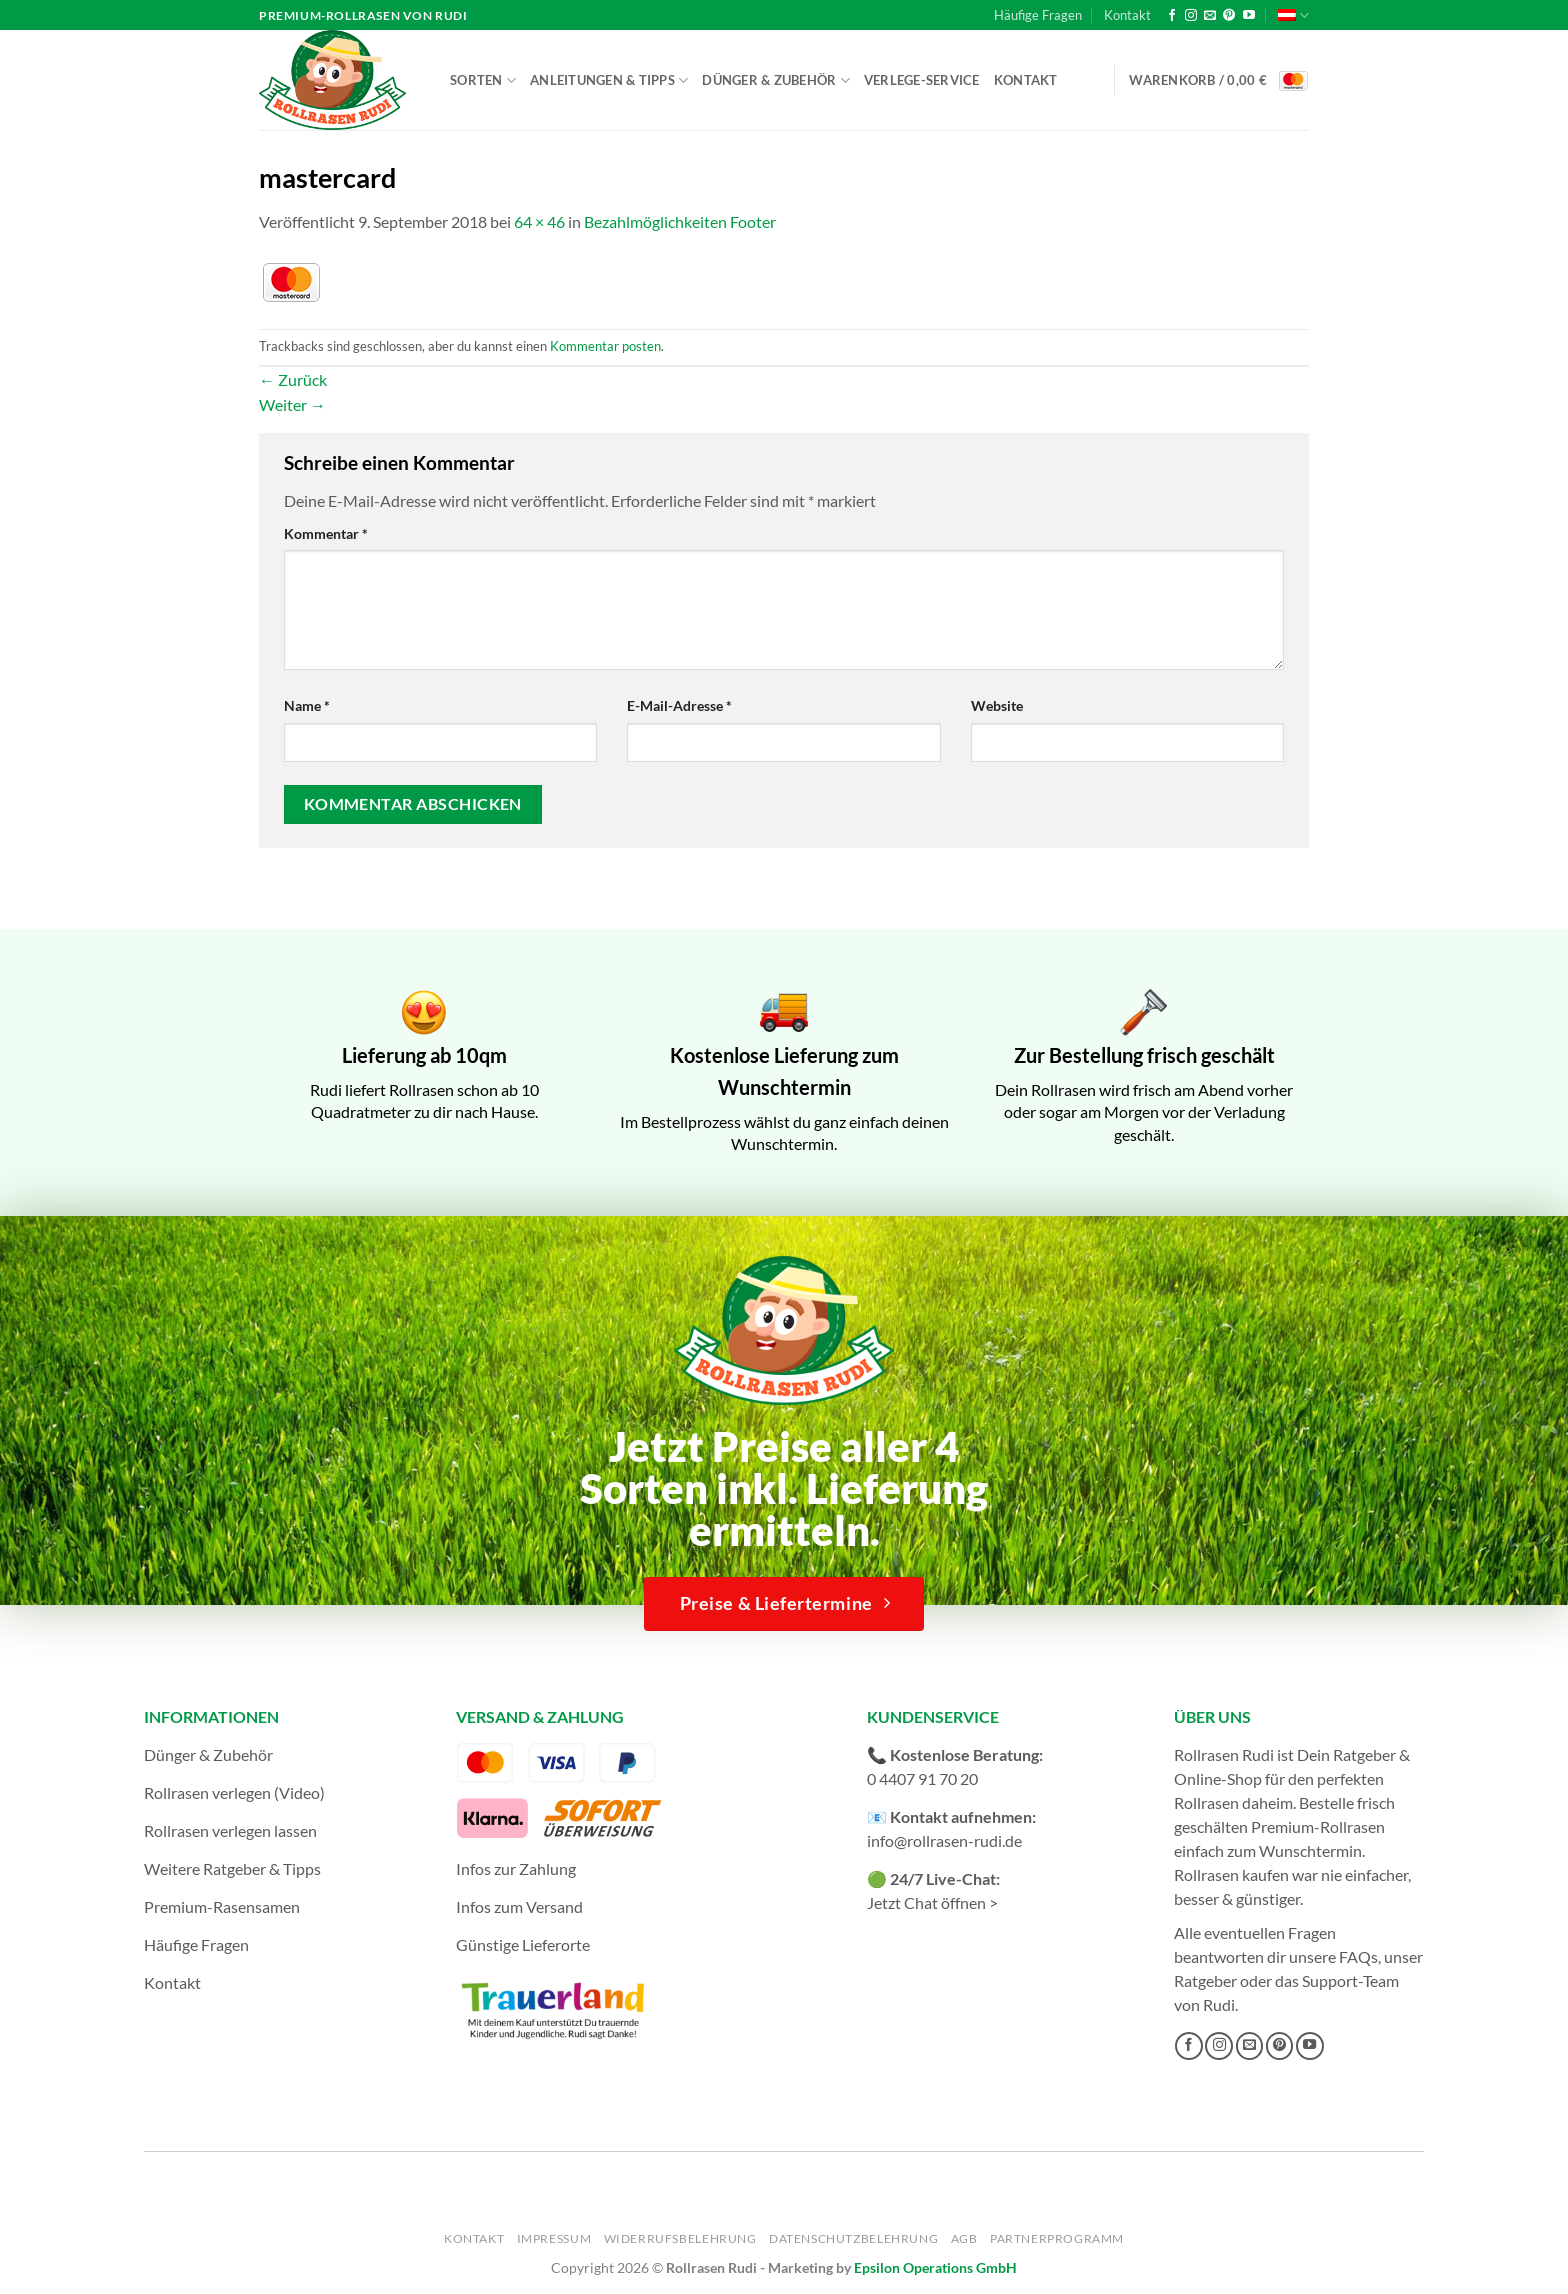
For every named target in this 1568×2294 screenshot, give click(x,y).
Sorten (483, 80)
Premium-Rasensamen (222, 1906)
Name (307, 705)
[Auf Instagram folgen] (1191, 16)
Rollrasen (1206, 1802)
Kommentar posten (605, 346)
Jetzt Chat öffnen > (932, 1902)
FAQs (1358, 1956)
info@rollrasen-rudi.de (944, 1840)
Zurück (293, 379)
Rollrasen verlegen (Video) (234, 1792)
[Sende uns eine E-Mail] (1210, 16)
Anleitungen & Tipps (609, 80)
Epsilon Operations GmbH (935, 2267)
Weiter (292, 404)
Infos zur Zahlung (516, 1868)
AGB (964, 2238)
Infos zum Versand (519, 1906)
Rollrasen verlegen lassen (230, 1830)
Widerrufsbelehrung (680, 2238)
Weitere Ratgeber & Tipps (232, 1868)
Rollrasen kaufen (1231, 1874)
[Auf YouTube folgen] (1249, 16)
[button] (1219, 80)
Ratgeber (1205, 1980)
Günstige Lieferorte (523, 1944)
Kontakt (1127, 15)
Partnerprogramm (1057, 2238)
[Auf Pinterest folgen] (1229, 16)
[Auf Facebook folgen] (1172, 16)
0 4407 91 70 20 (922, 1778)
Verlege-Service (922, 80)
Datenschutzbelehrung (853, 2238)
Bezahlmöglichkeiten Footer (680, 221)
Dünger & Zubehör (776, 80)
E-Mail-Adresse (679, 705)
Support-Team (1350, 1980)
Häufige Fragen (1038, 15)
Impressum (554, 2238)
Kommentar (326, 533)
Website (997, 705)
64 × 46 (539, 221)
